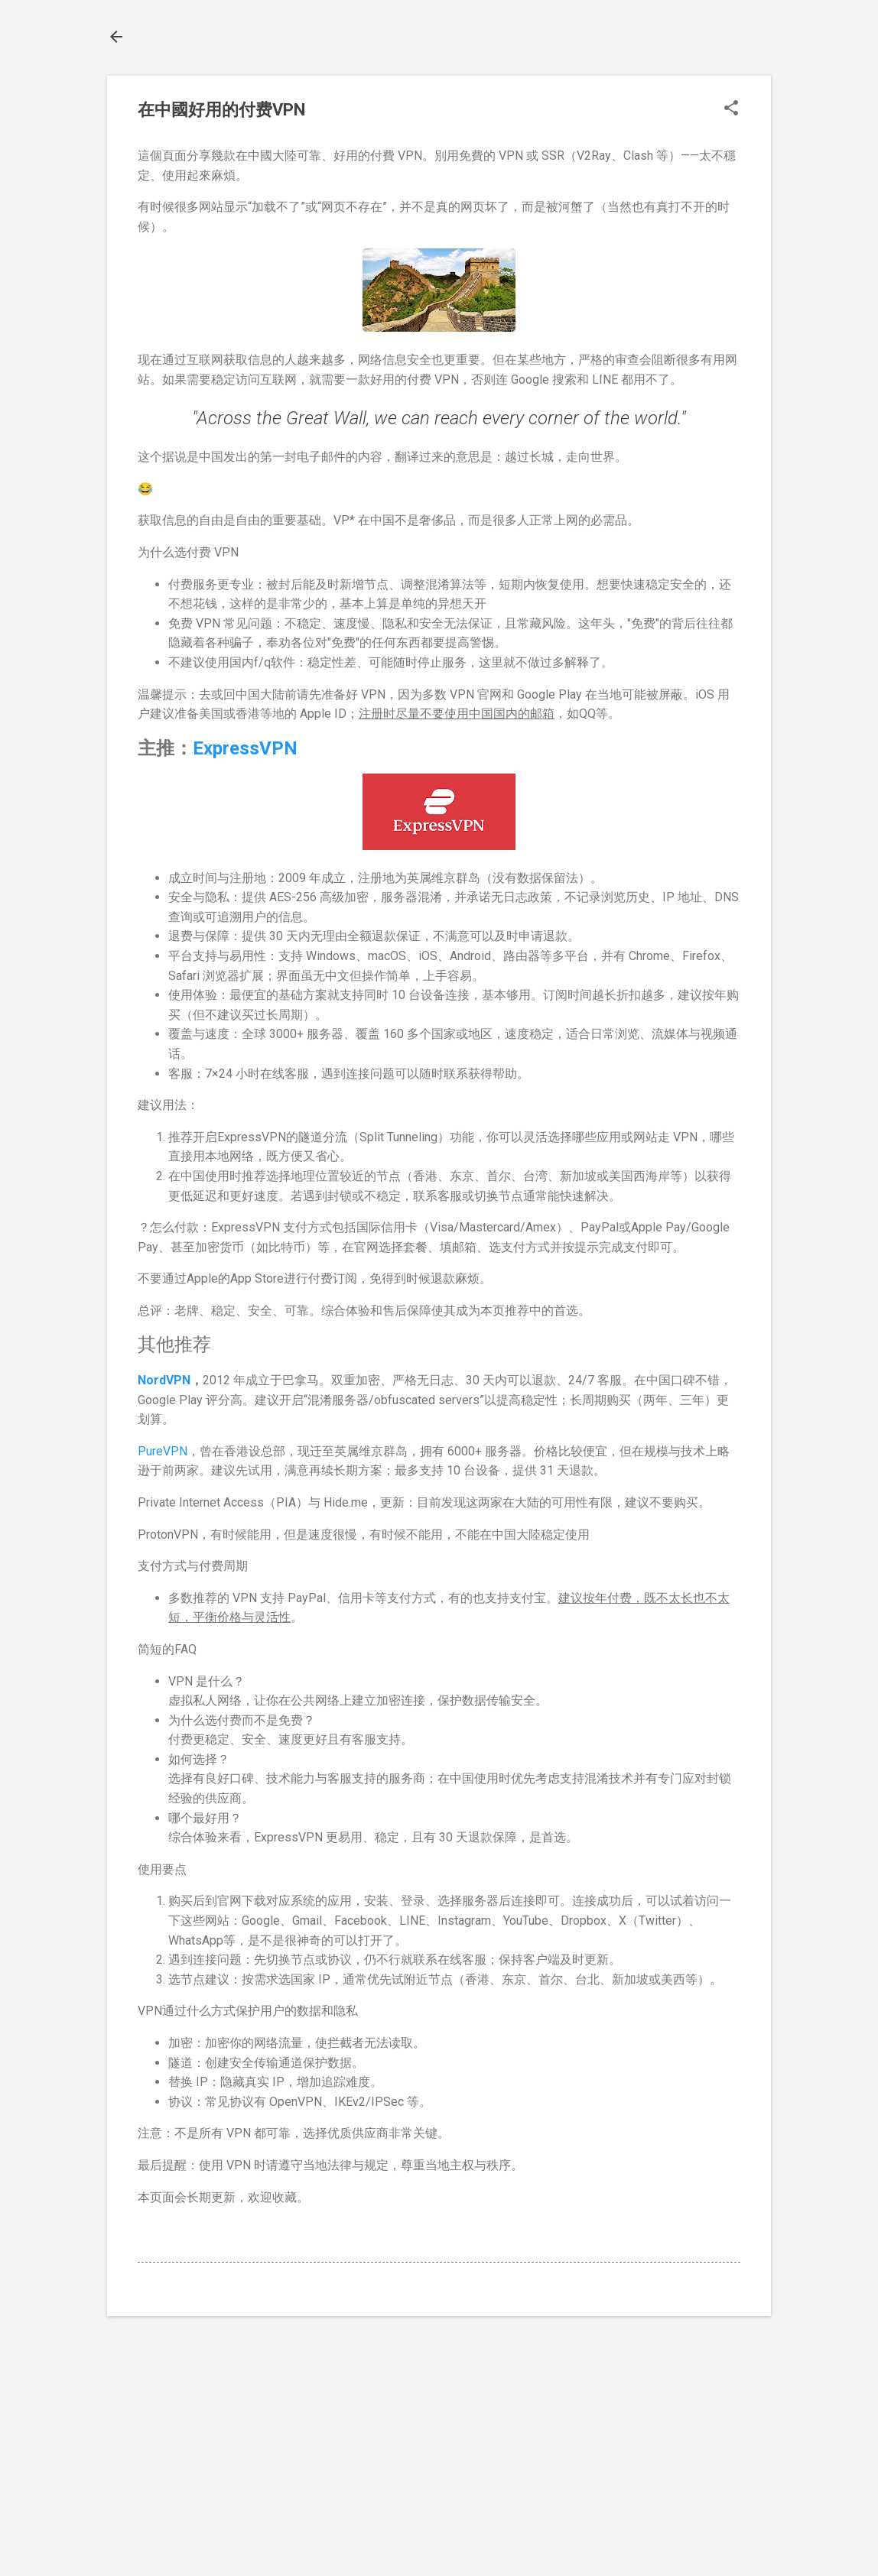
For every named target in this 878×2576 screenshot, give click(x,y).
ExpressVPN (245, 748)
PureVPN (162, 1451)
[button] (731, 109)
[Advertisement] (439, 2443)
